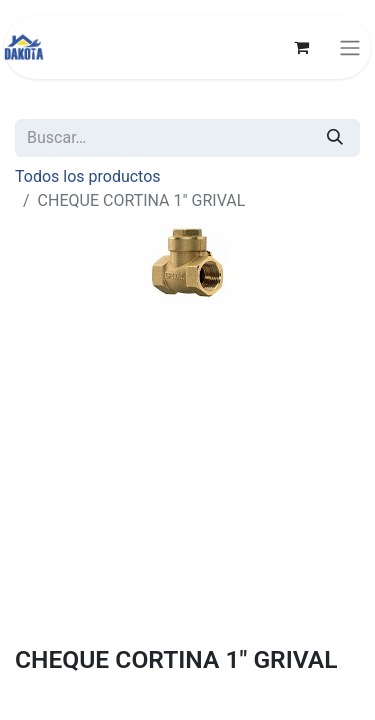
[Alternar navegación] (350, 47)
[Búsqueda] (335, 138)
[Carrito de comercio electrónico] (301, 47)
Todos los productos (88, 176)
